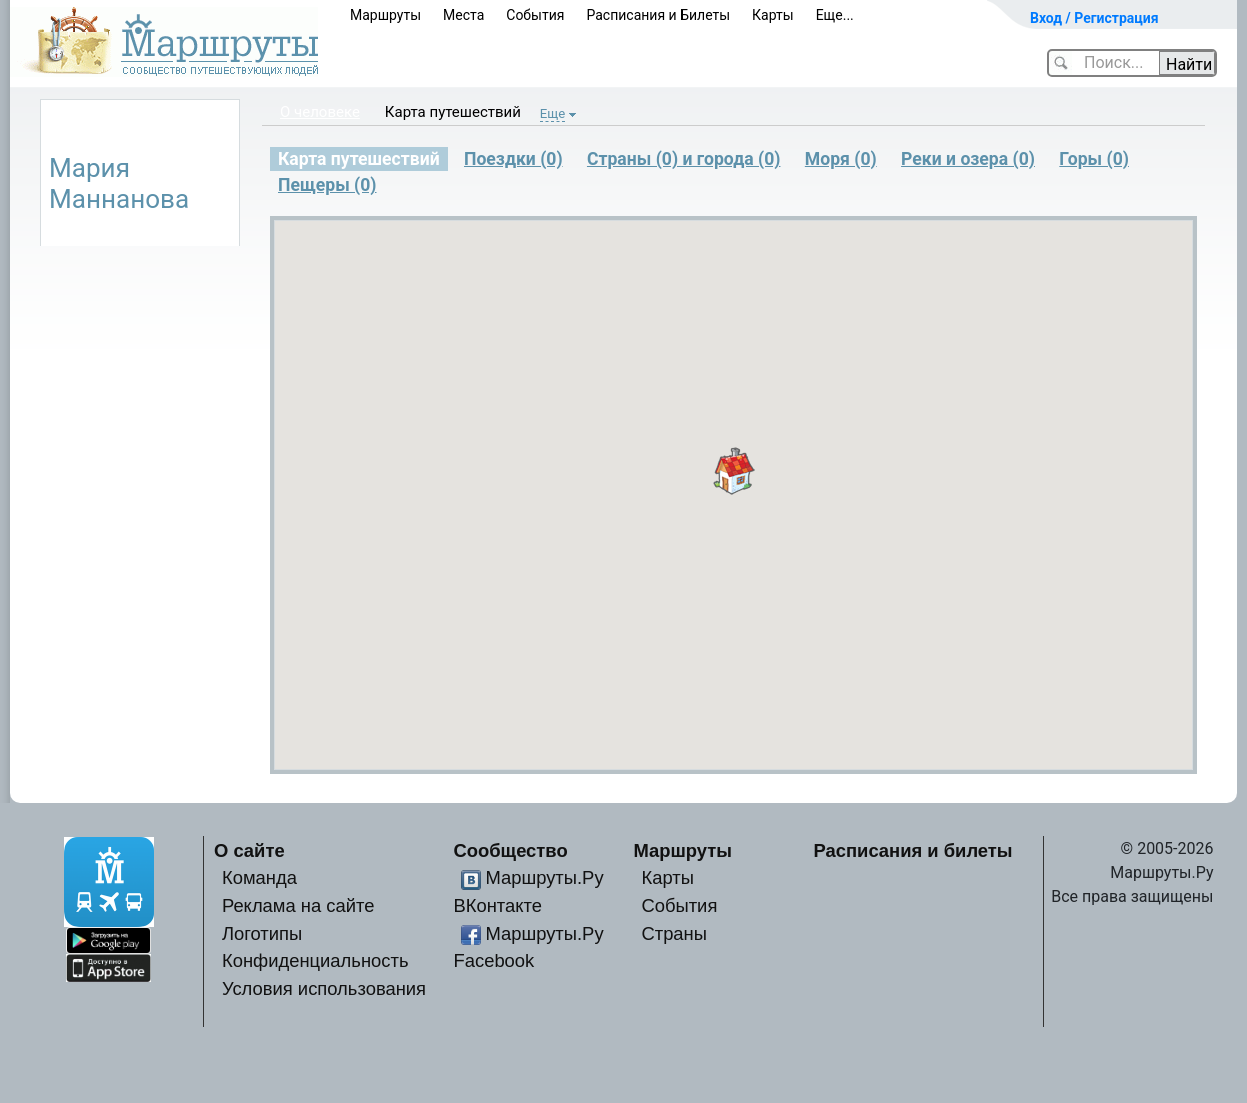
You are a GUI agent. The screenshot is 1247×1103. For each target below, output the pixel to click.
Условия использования (324, 988)
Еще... (835, 15)
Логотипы (262, 933)
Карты (773, 15)
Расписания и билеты (913, 850)
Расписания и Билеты (658, 15)
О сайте (249, 850)
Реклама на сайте (298, 905)
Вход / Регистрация (1094, 18)
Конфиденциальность (315, 960)
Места (463, 15)
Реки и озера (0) (968, 159)
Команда (259, 877)
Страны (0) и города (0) (684, 159)
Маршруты (385, 15)
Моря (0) (841, 159)
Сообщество (511, 850)
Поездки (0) (513, 159)
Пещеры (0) (327, 185)
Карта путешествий (453, 112)
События (535, 15)
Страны (674, 933)
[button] (734, 471)
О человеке (320, 112)
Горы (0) (1094, 159)
